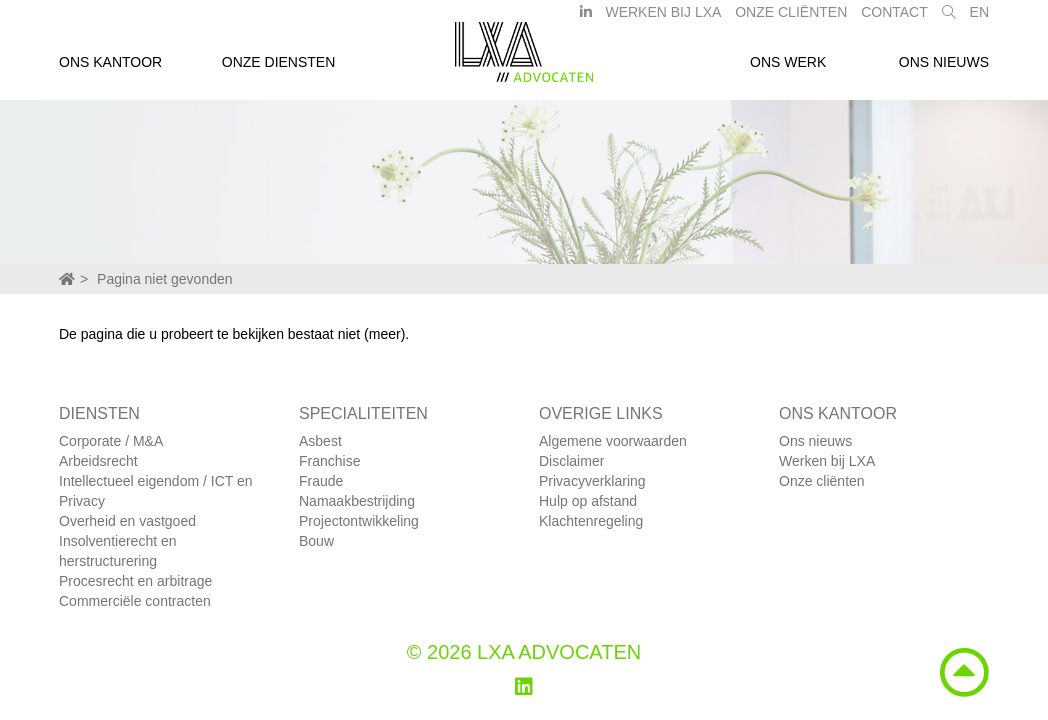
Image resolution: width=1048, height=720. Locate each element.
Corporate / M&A (111, 441)
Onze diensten (279, 68)
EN (979, 18)
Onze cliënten (822, 481)
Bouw (316, 541)
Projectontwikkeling (359, 521)
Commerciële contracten (135, 601)
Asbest (320, 441)
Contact (894, 18)
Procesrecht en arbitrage (135, 581)
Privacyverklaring (592, 481)
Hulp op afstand (588, 501)
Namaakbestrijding (357, 501)
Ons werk (788, 68)
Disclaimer (571, 461)
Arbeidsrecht (98, 461)
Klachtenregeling (591, 521)
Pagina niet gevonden (164, 279)
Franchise (329, 461)
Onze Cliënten (791, 18)
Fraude (321, 481)
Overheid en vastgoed (127, 521)
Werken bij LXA (663, 18)
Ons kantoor (110, 68)
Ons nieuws (944, 68)
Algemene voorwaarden (613, 441)
